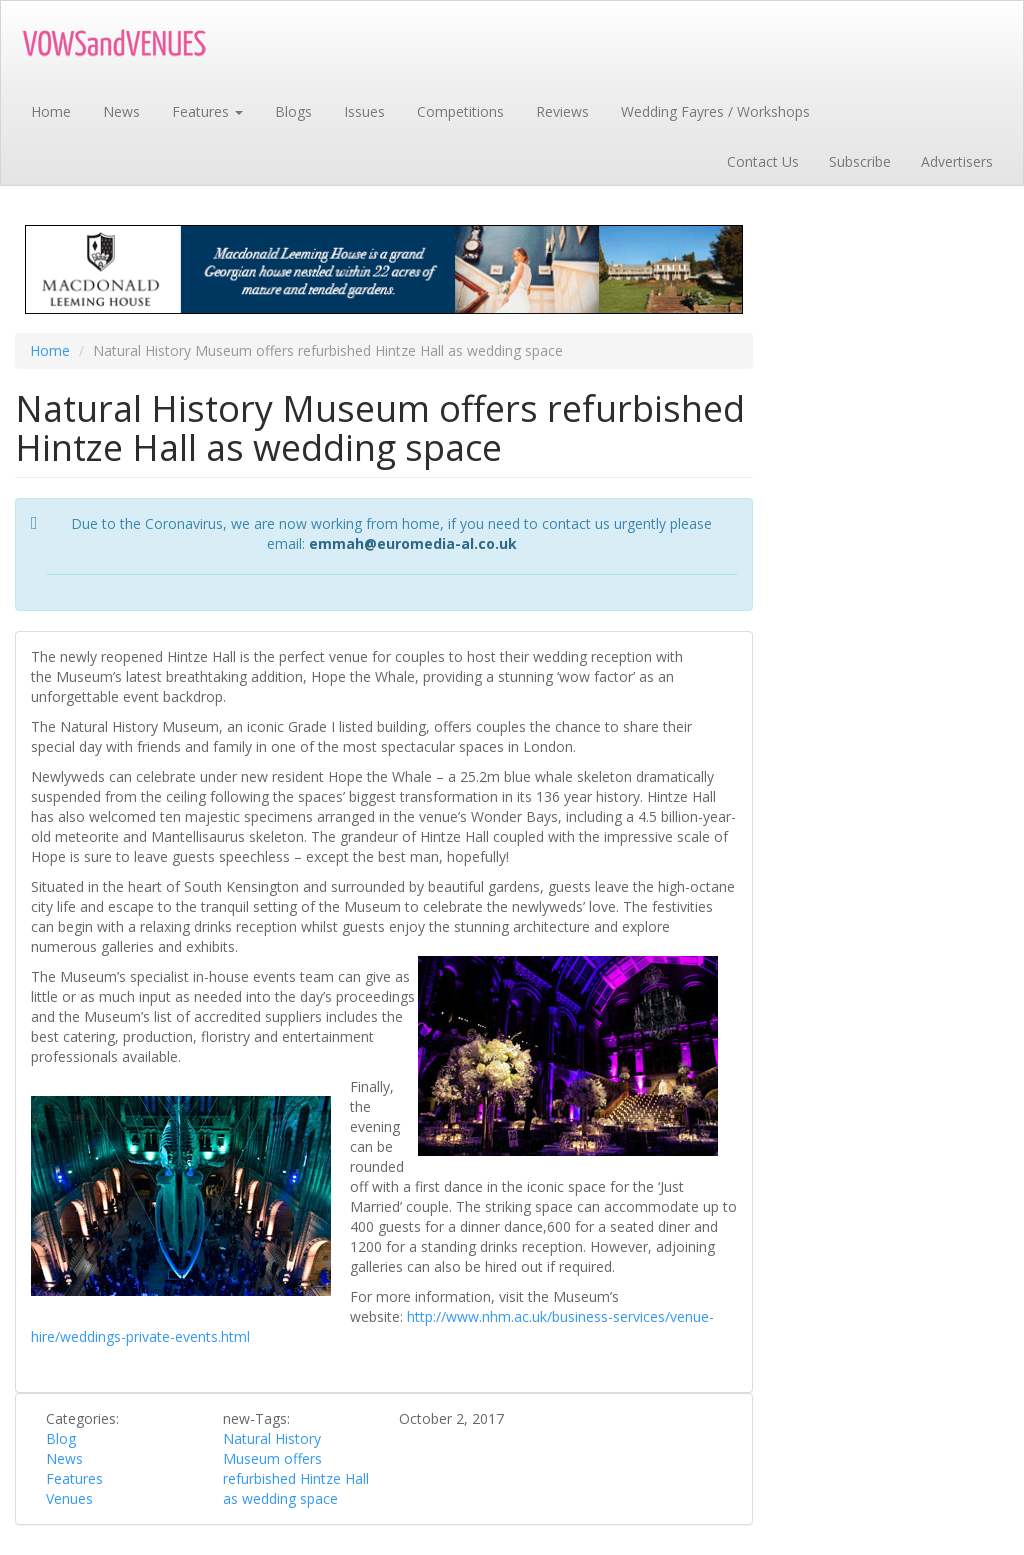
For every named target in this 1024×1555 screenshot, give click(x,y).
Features (207, 111)
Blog (61, 1438)
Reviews (562, 111)
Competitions (460, 111)
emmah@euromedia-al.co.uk (413, 543)
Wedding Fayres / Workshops (715, 111)
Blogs (293, 111)
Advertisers (957, 161)
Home (51, 111)
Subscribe (860, 161)
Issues (364, 111)
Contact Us (763, 161)
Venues (69, 1498)
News (121, 111)
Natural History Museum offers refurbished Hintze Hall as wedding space (296, 1468)
